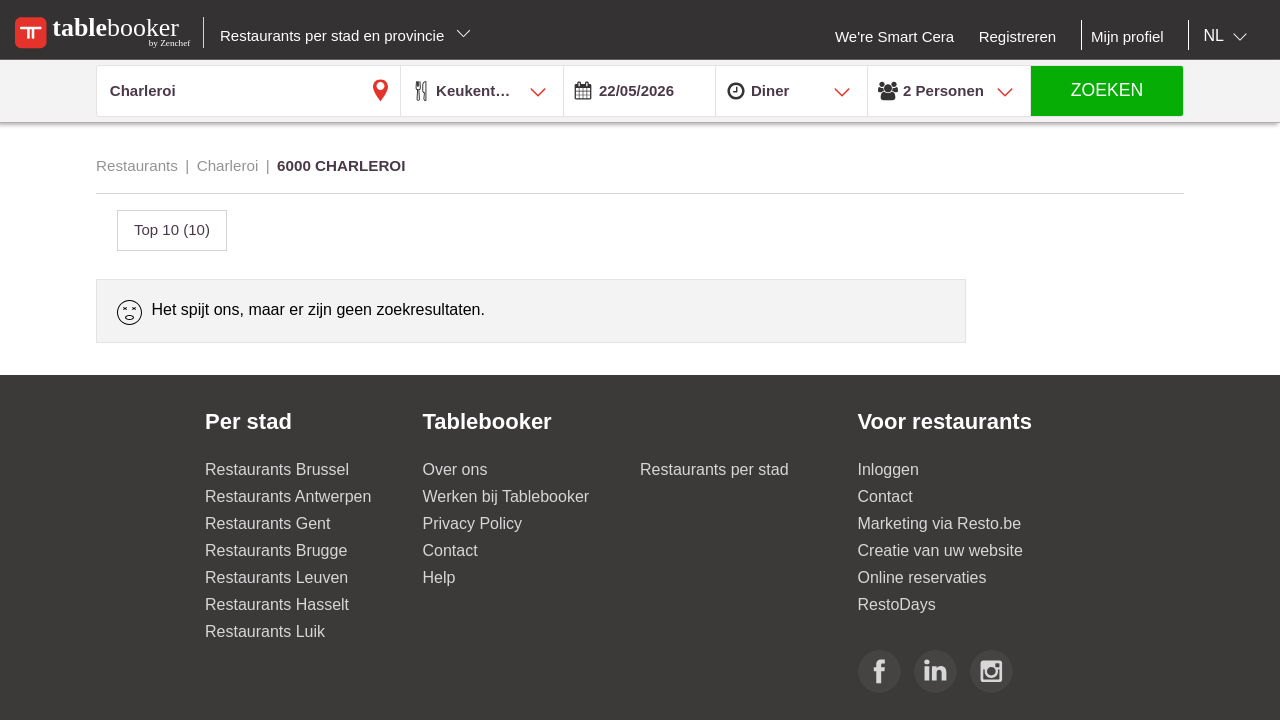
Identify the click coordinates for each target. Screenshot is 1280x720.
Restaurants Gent (267, 523)
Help (439, 577)
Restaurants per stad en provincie (345, 35)
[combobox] (1229, 36)
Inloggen (888, 469)
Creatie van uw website (940, 550)
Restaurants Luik (265, 631)
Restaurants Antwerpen (288, 496)
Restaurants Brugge (276, 550)
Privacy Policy (473, 523)
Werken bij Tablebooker (506, 496)
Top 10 (172, 229)
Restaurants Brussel (277, 469)
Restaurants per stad (714, 469)
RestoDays (897, 604)
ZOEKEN (1107, 90)
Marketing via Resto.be (940, 523)
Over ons (455, 469)
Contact (450, 550)
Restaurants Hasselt (277, 604)
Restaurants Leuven (276, 577)
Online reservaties (922, 577)
